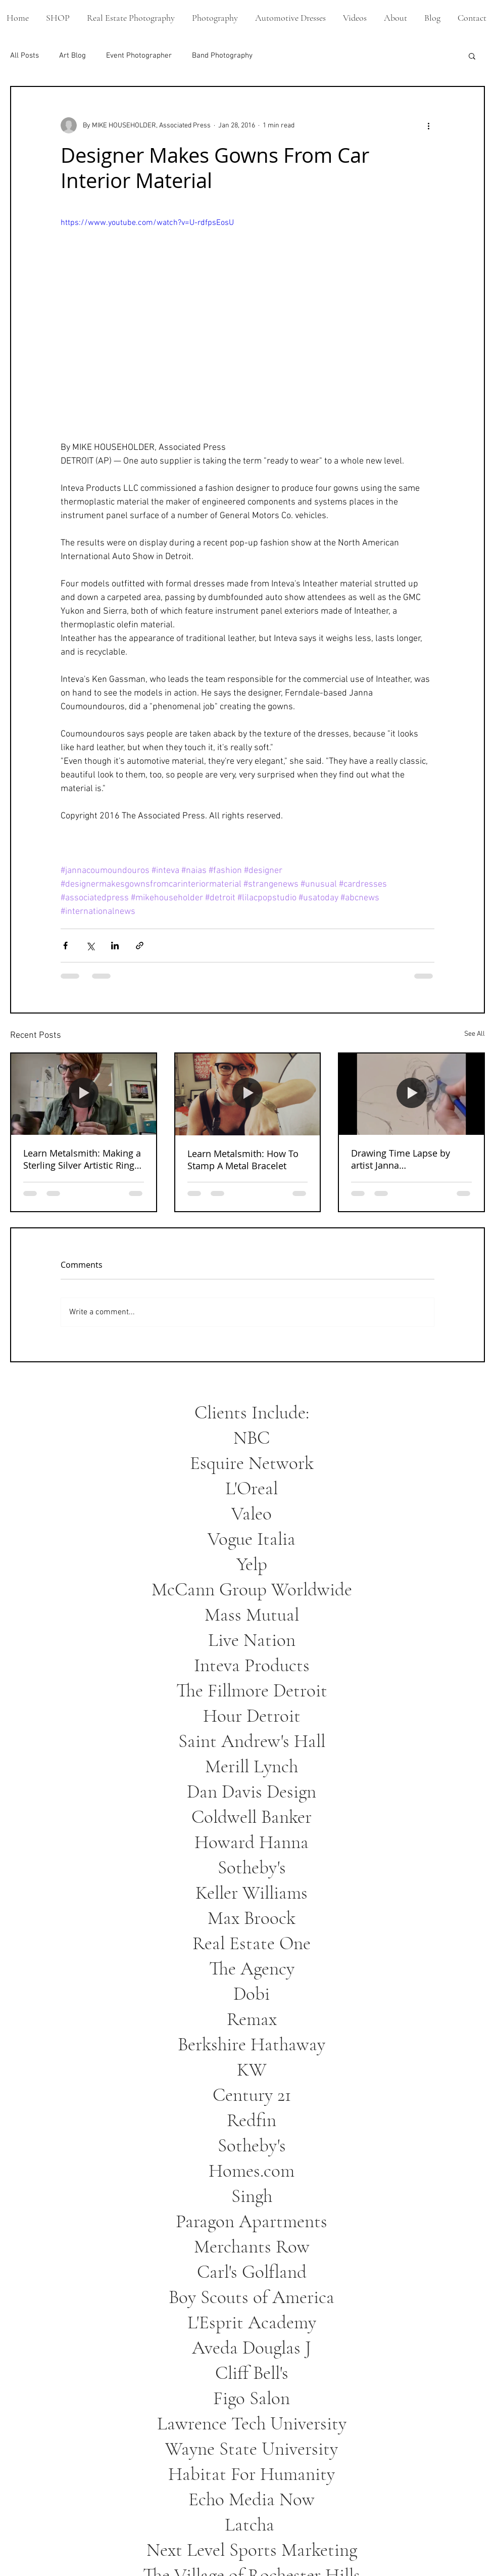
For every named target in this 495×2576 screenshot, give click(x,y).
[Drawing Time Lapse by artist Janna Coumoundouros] (411, 1094)
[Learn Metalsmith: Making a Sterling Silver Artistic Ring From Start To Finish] (83, 1094)
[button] (472, 56)
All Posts (24, 55)
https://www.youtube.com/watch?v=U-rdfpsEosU (147, 223)
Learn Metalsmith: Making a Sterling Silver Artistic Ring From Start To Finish (82, 1159)
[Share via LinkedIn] (115, 945)
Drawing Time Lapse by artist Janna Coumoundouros (400, 1159)
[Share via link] (139, 945)
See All (474, 1034)
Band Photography (222, 55)
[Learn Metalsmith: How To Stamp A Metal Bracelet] (247, 1094)
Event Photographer (139, 55)
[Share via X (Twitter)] (90, 945)
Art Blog (72, 55)
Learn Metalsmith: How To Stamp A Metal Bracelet (243, 1159)
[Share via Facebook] (65, 945)
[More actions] (428, 125)
